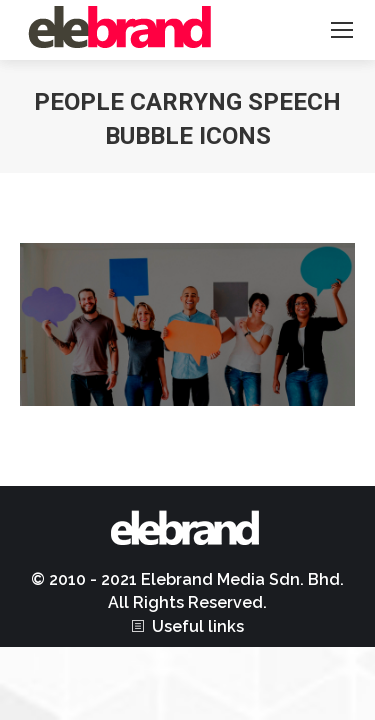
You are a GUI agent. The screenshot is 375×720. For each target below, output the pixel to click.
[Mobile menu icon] (342, 30)
